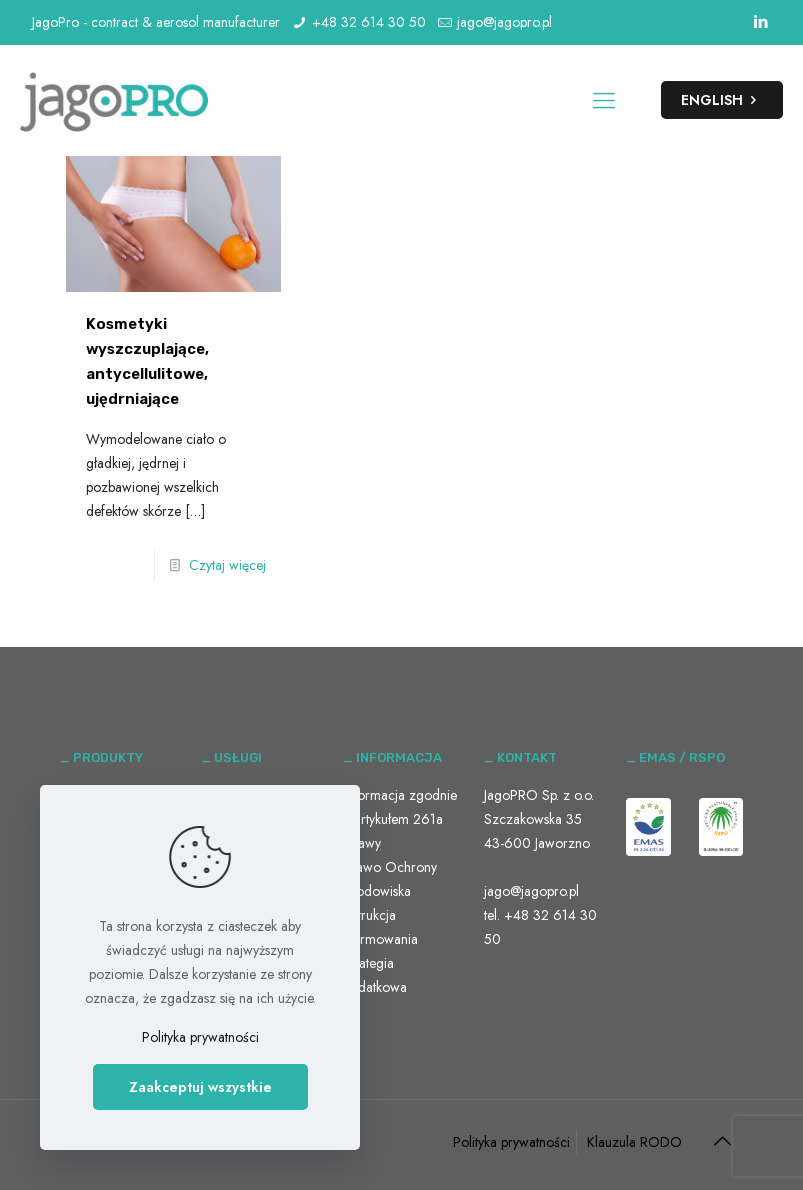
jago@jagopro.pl (504, 22)
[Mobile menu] (604, 100)
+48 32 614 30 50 (369, 22)
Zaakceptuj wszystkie (200, 1087)
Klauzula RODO (634, 1142)
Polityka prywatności (511, 1142)
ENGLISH (722, 100)
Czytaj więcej (227, 565)
